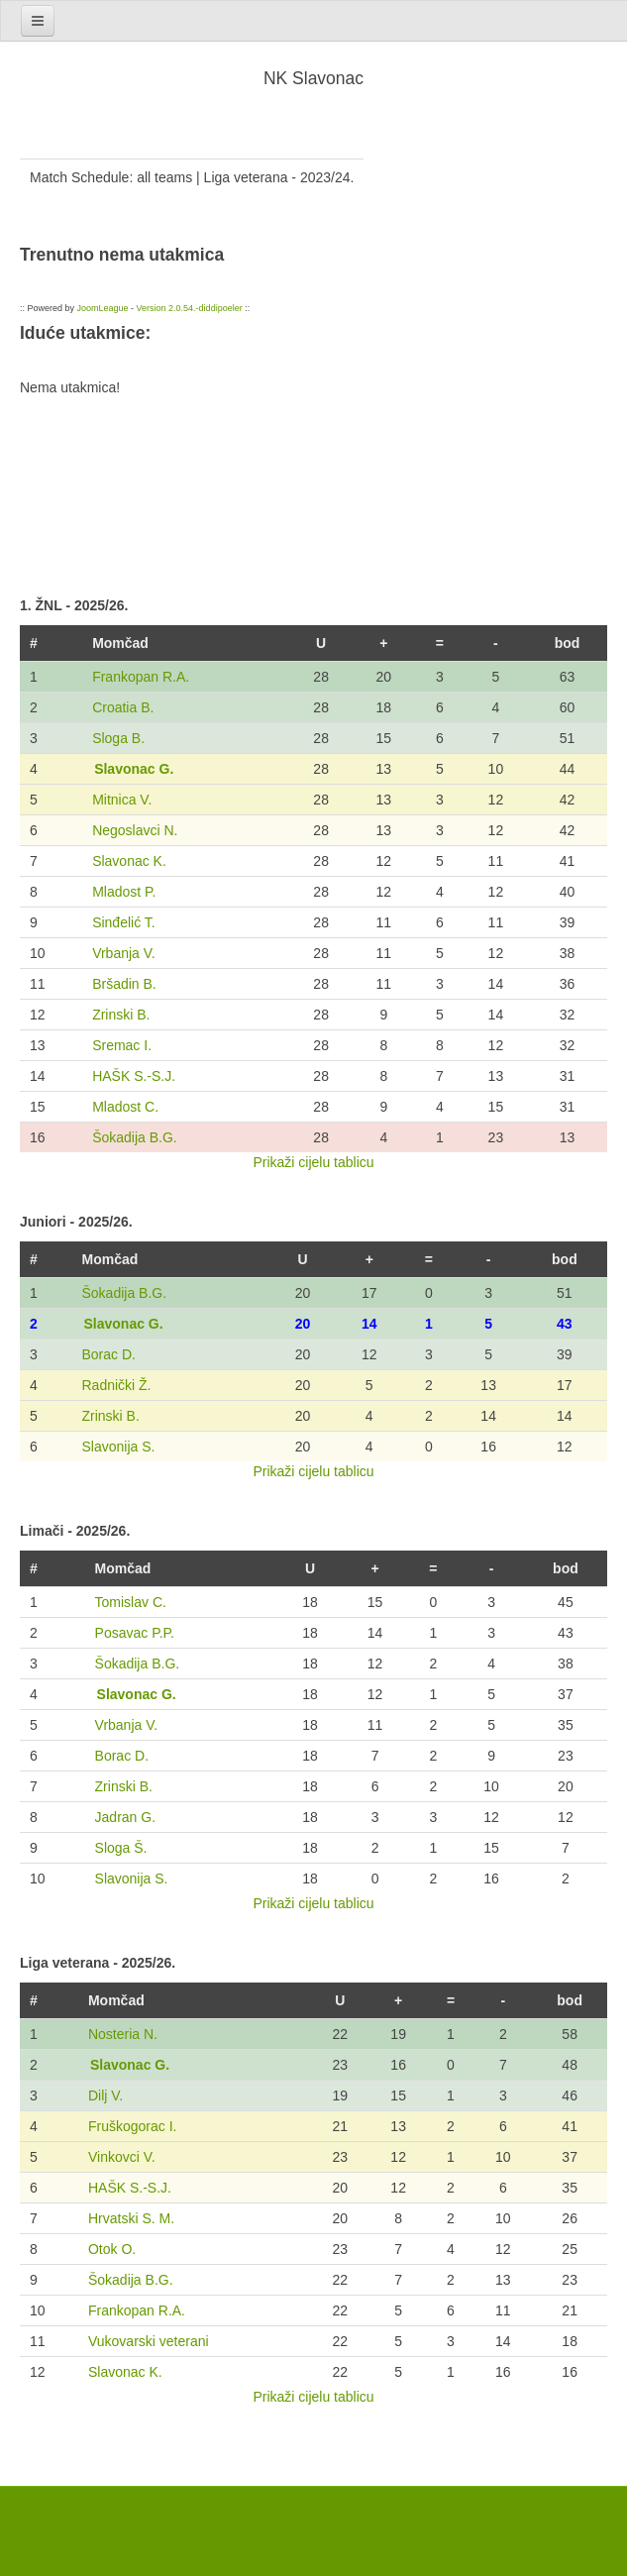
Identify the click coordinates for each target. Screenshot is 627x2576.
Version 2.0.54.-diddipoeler (190, 308)
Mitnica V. (122, 799)
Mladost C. (125, 1107)
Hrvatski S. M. (131, 2218)
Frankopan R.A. (140, 677)
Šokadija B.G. (134, 1137)
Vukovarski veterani (148, 2341)
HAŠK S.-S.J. (133, 1076)
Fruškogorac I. (132, 2126)
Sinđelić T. (124, 922)
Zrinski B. (121, 1014)
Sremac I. (122, 1045)
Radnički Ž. (116, 1385)
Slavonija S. (118, 1446)
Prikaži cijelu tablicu (313, 1162)
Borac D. (108, 1354)
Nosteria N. (122, 2034)
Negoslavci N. (134, 830)
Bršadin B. (124, 984)
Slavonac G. (133, 769)
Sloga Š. (121, 1848)
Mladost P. (124, 892)
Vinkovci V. (122, 2157)
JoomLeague (103, 308)
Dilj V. (105, 2095)
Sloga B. (118, 738)
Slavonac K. (129, 861)
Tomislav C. (130, 1602)
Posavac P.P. (134, 1633)
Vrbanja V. (124, 953)
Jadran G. (125, 1817)
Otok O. (112, 2249)
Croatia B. (123, 707)
